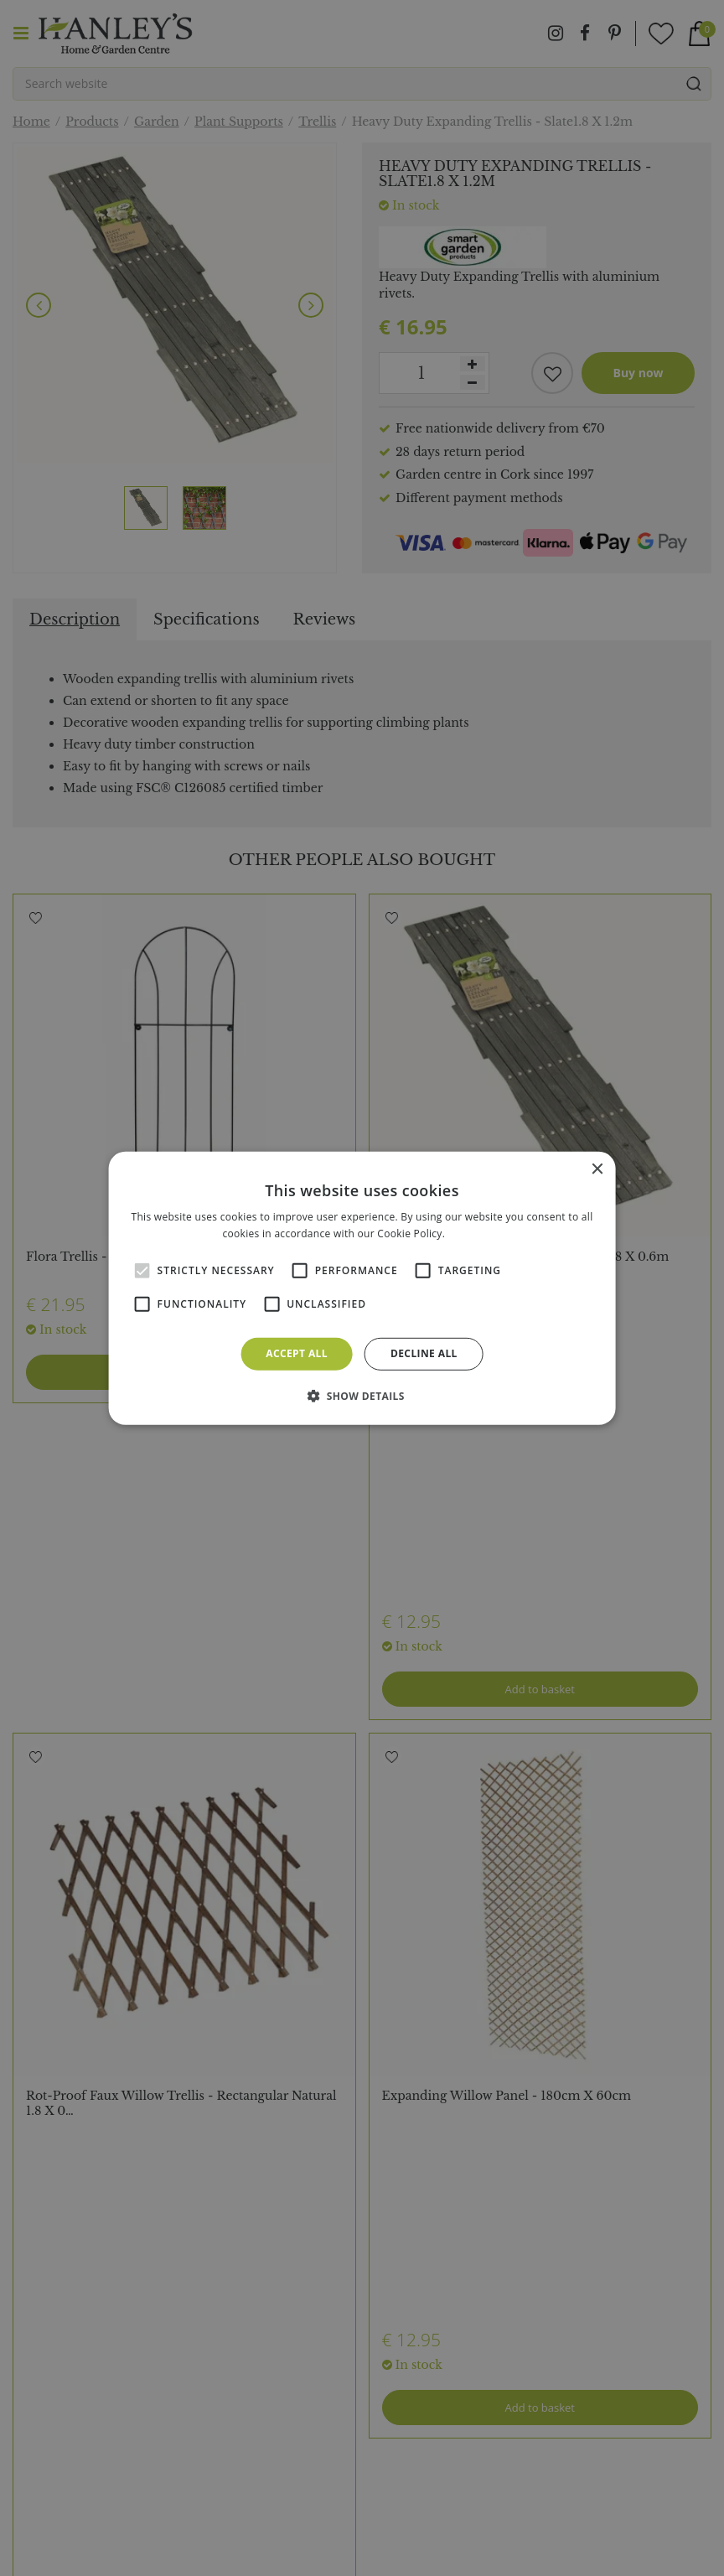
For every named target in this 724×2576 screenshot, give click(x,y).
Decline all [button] (424, 1353)
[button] (362, 1395)
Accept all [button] (297, 1353)
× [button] (596, 1169)
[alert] (362, 1288)
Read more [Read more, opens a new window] (475, 1233)
